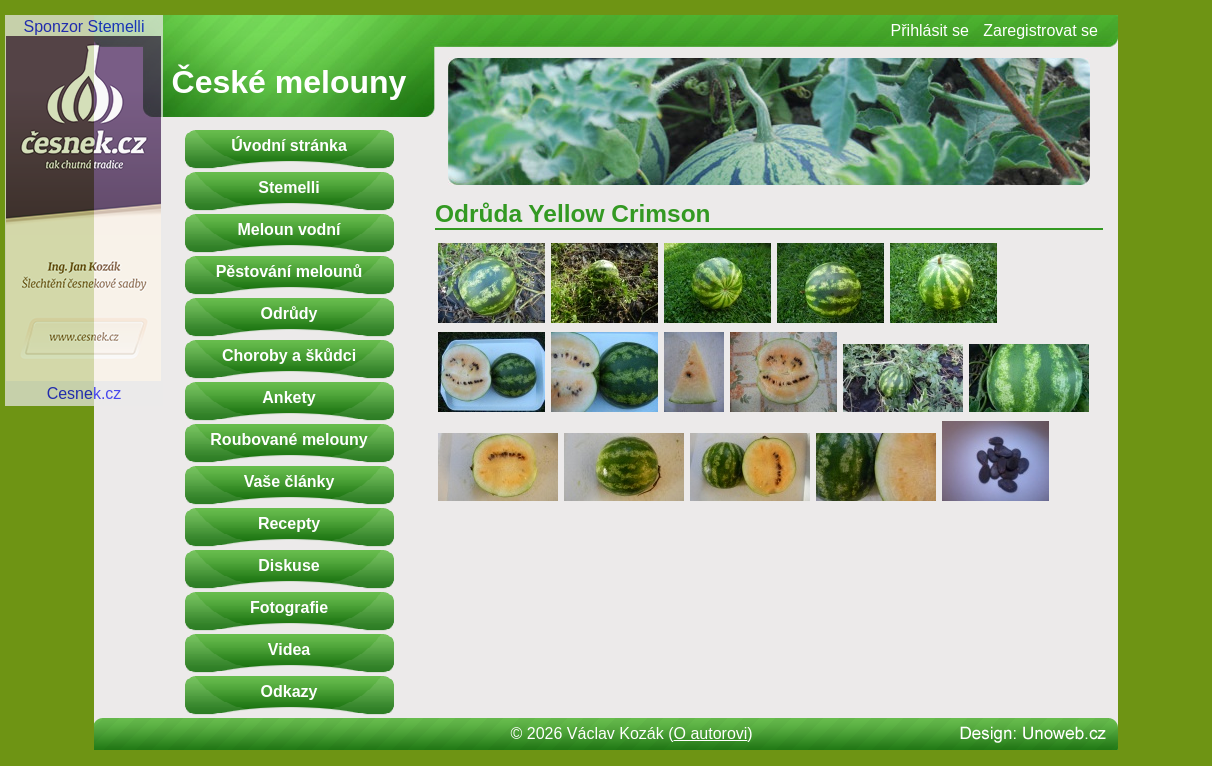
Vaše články (289, 481)
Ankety (288, 397)
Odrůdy (289, 313)
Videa (289, 649)
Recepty (289, 523)
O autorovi (711, 733)
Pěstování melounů (289, 271)
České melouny (289, 82)
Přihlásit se (930, 30)
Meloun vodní (288, 229)
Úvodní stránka (289, 145)
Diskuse (288, 565)
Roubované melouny (288, 439)
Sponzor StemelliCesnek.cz (84, 210)
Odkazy (289, 691)
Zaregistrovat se (1040, 30)
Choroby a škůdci (289, 355)
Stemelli (288, 187)
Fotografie (289, 607)
